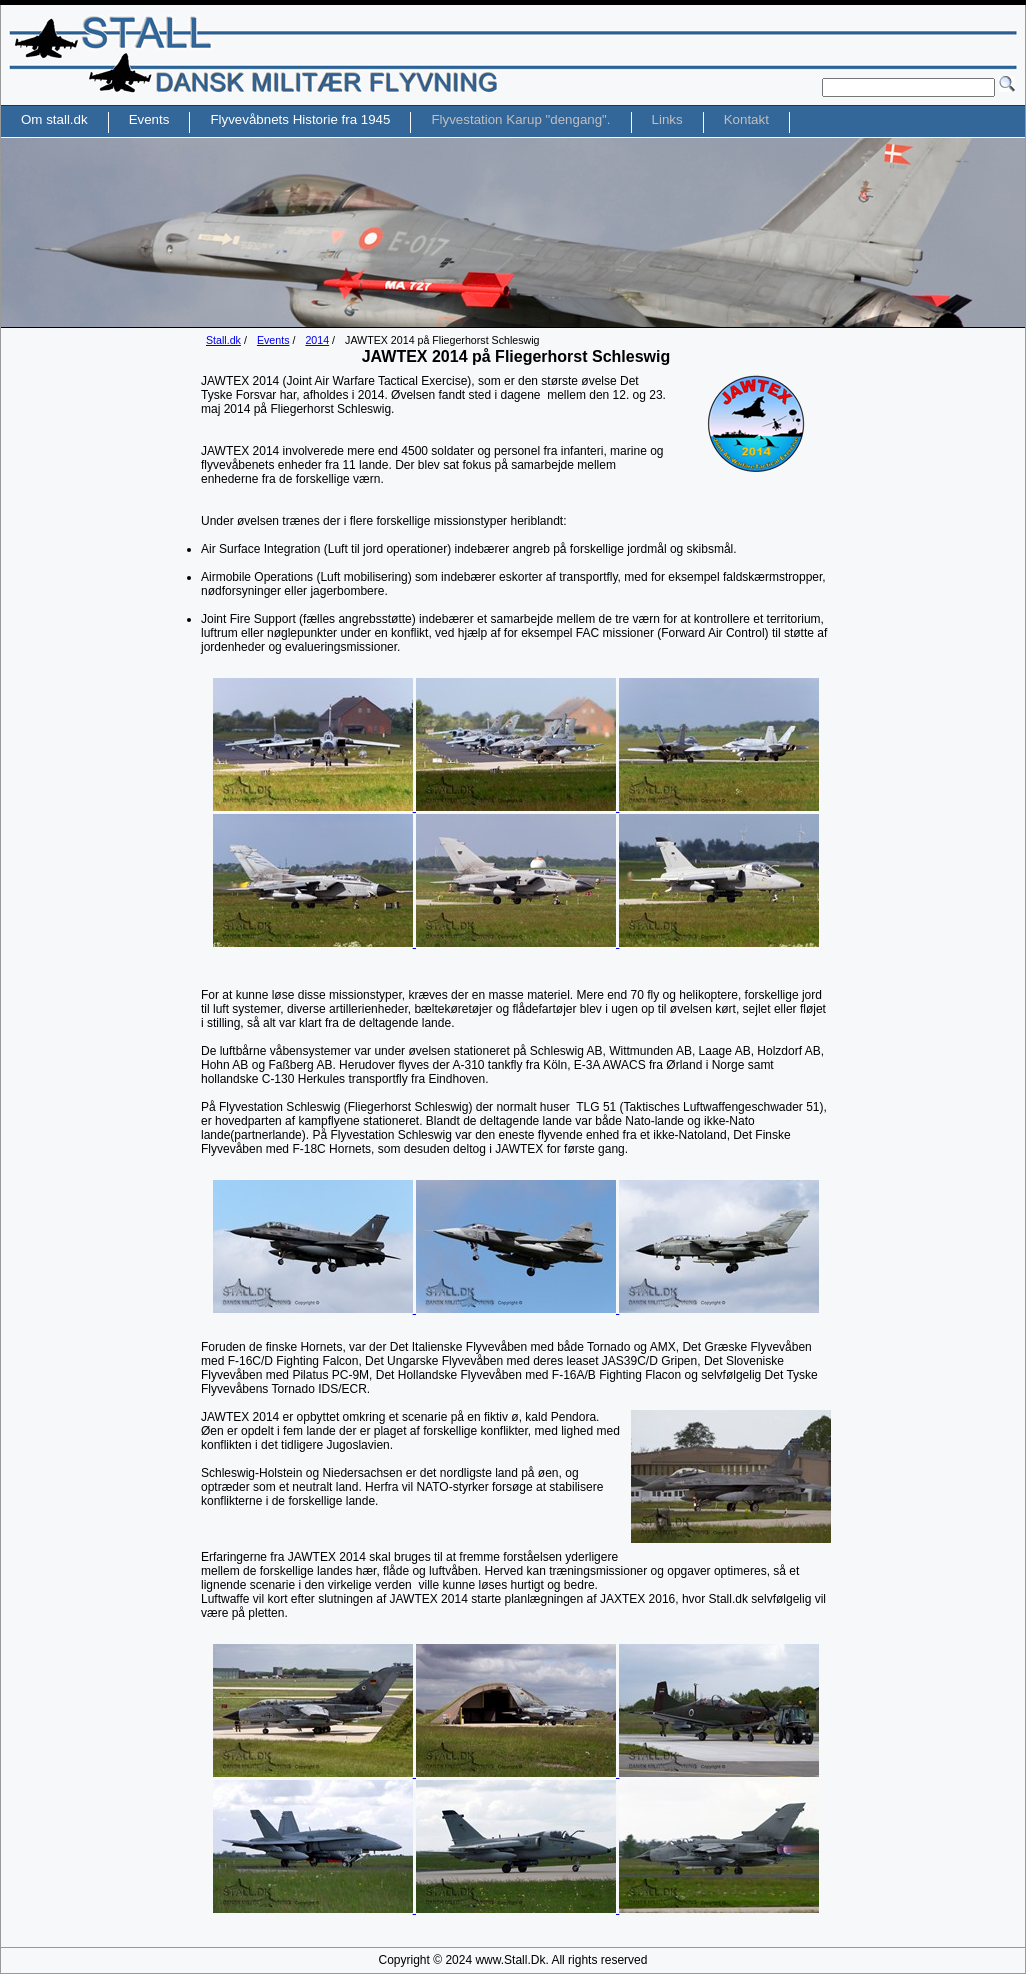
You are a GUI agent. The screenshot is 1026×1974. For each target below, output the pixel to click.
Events (273, 340)
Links (667, 119)
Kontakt (746, 119)
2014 (317, 340)
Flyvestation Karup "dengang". (520, 119)
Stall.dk (223, 340)
